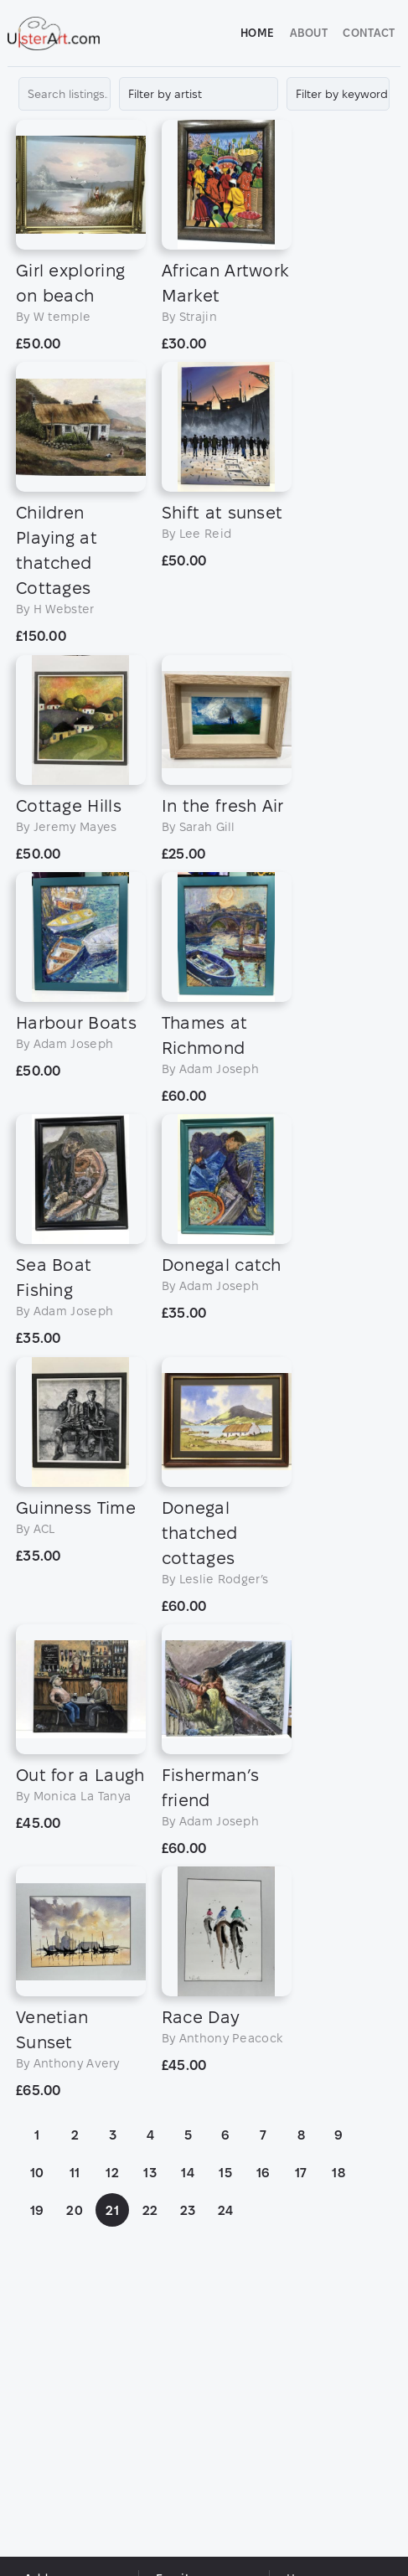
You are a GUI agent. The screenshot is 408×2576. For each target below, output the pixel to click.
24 (228, 2369)
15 (228, 2332)
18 (341, 2332)
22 (153, 2369)
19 (40, 2369)
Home (254, 33)
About (306, 33)
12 (114, 2332)
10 (40, 2332)
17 (303, 2332)
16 (266, 2332)
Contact (367, 33)
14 (190, 2332)
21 (114, 2369)
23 (191, 2369)
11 (77, 2332)
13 (152, 2332)
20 (77, 2369)
